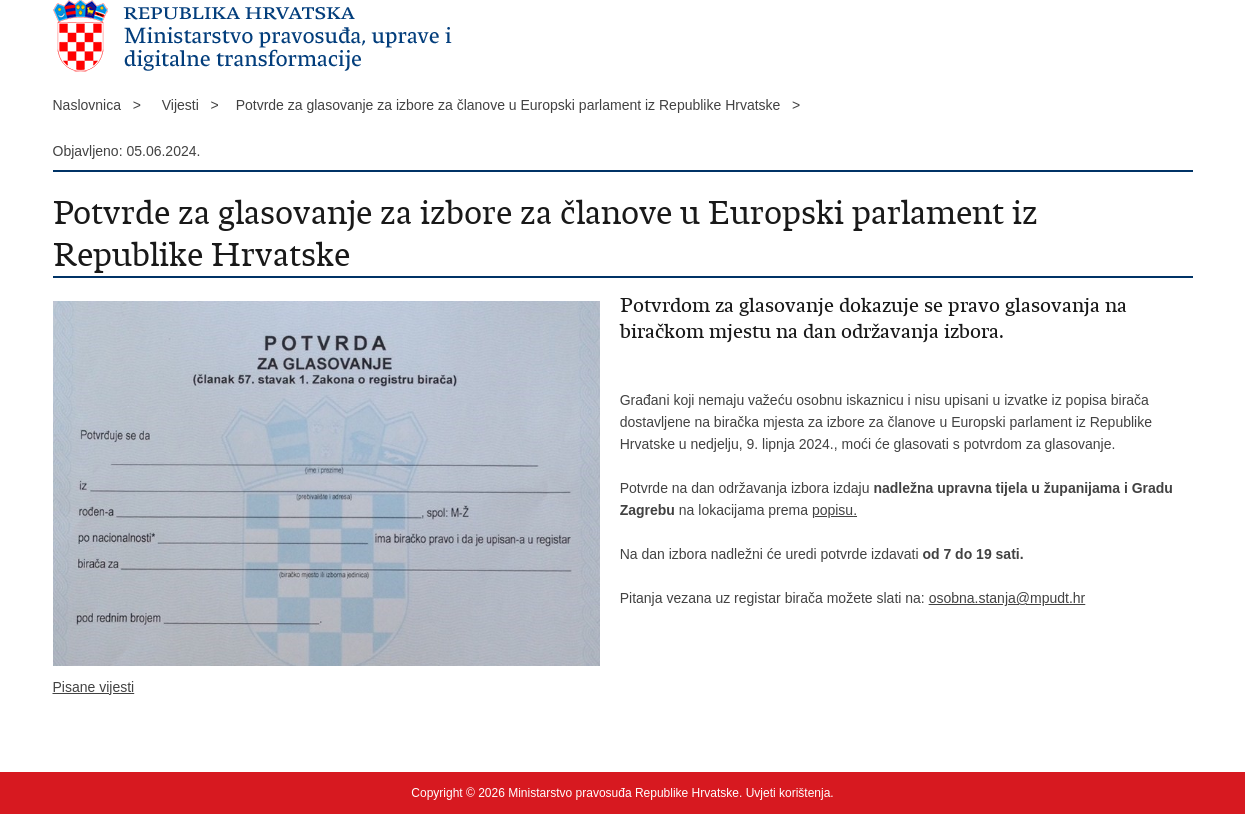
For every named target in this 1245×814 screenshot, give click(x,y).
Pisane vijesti (94, 687)
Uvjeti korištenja (788, 793)
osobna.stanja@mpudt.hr (1007, 598)
